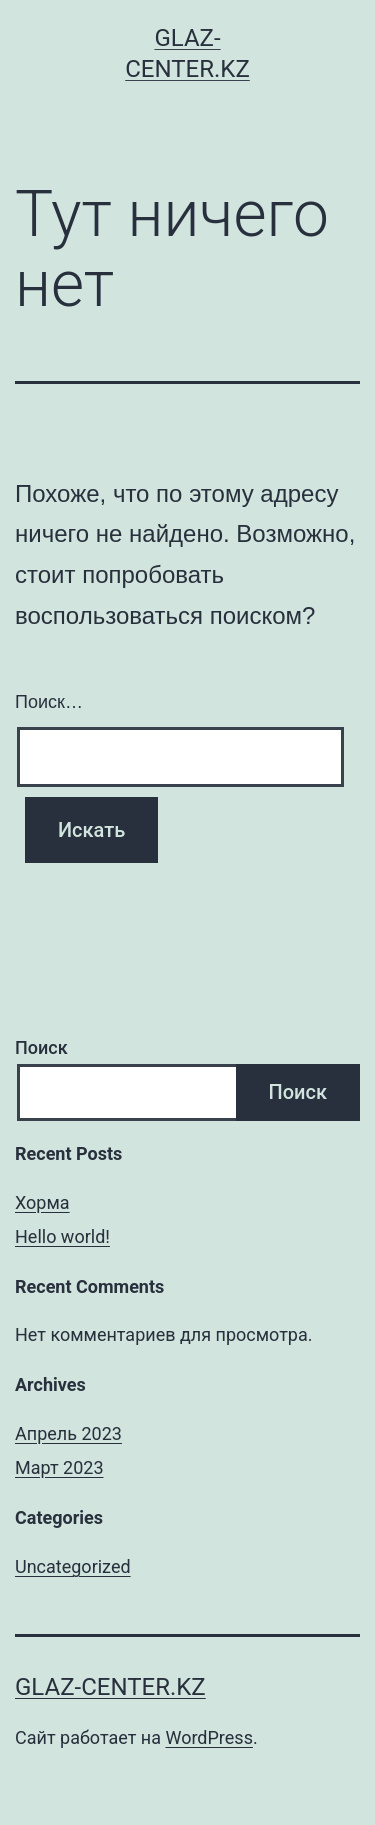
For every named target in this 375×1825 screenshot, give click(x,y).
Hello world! (62, 1236)
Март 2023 (59, 1467)
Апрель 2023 (68, 1433)
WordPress (208, 1737)
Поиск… (49, 702)
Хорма (42, 1202)
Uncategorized (73, 1566)
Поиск (41, 1047)
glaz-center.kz (110, 1687)
